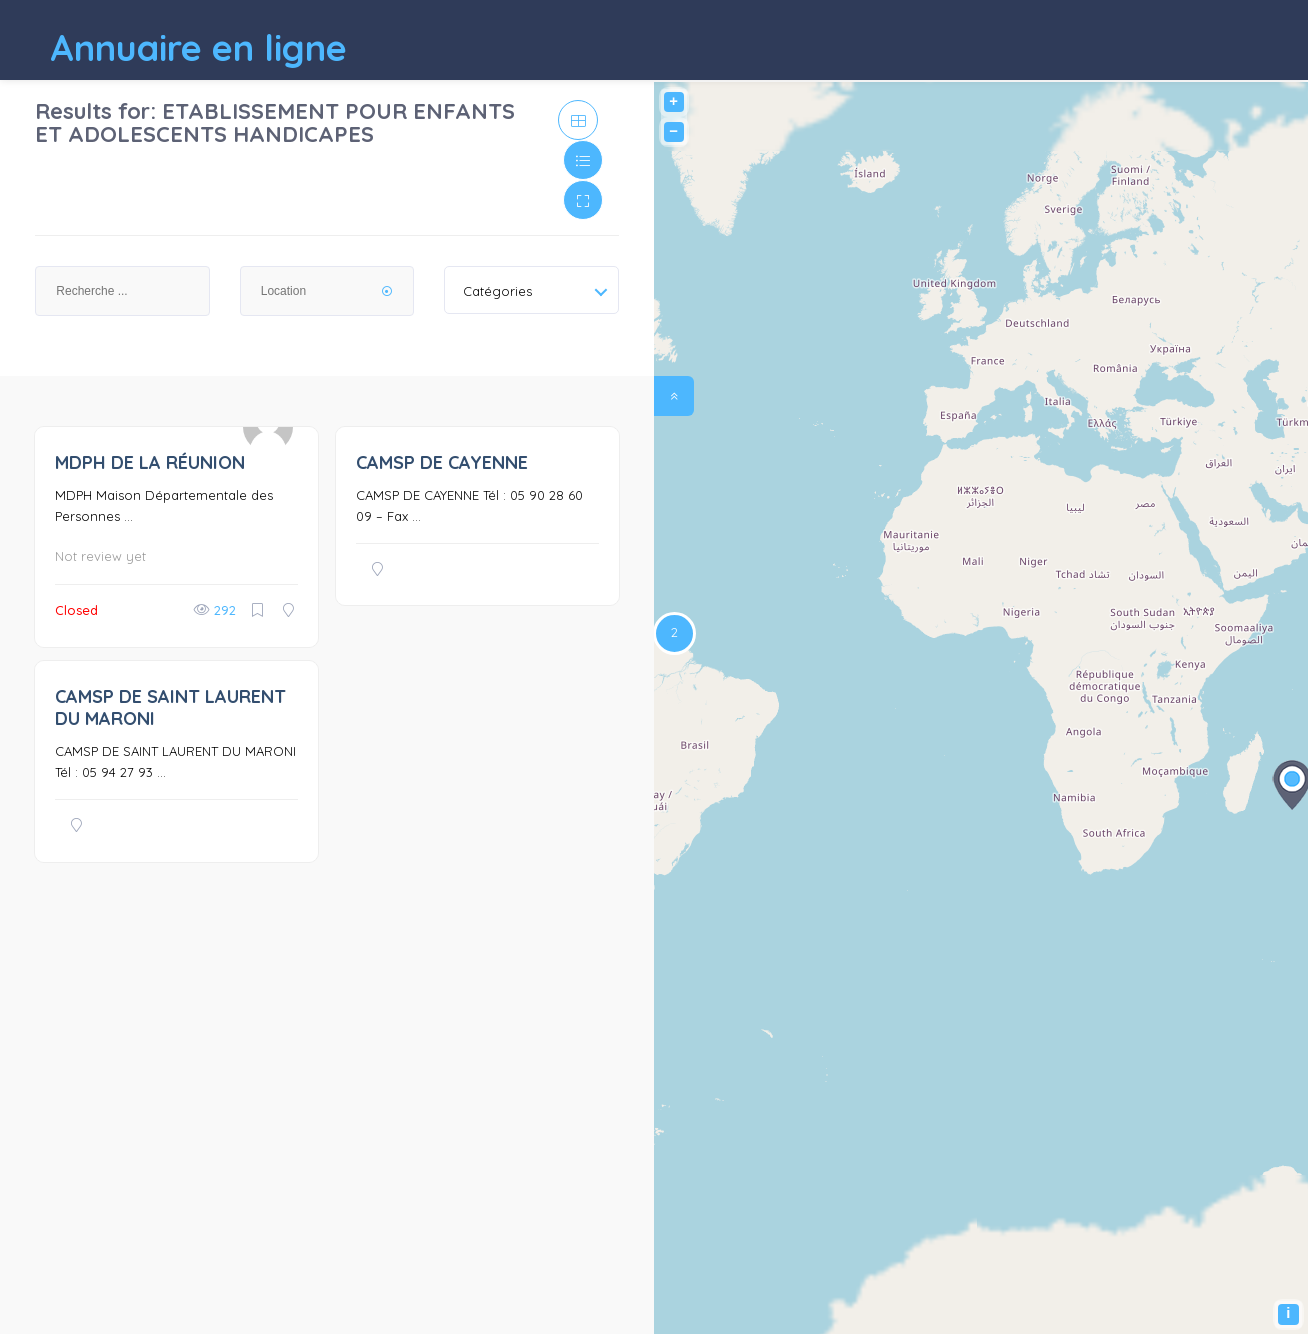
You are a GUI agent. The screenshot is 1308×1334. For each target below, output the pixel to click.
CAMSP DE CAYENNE (442, 462)
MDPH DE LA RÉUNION (150, 462)
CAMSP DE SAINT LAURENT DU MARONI (170, 708)
